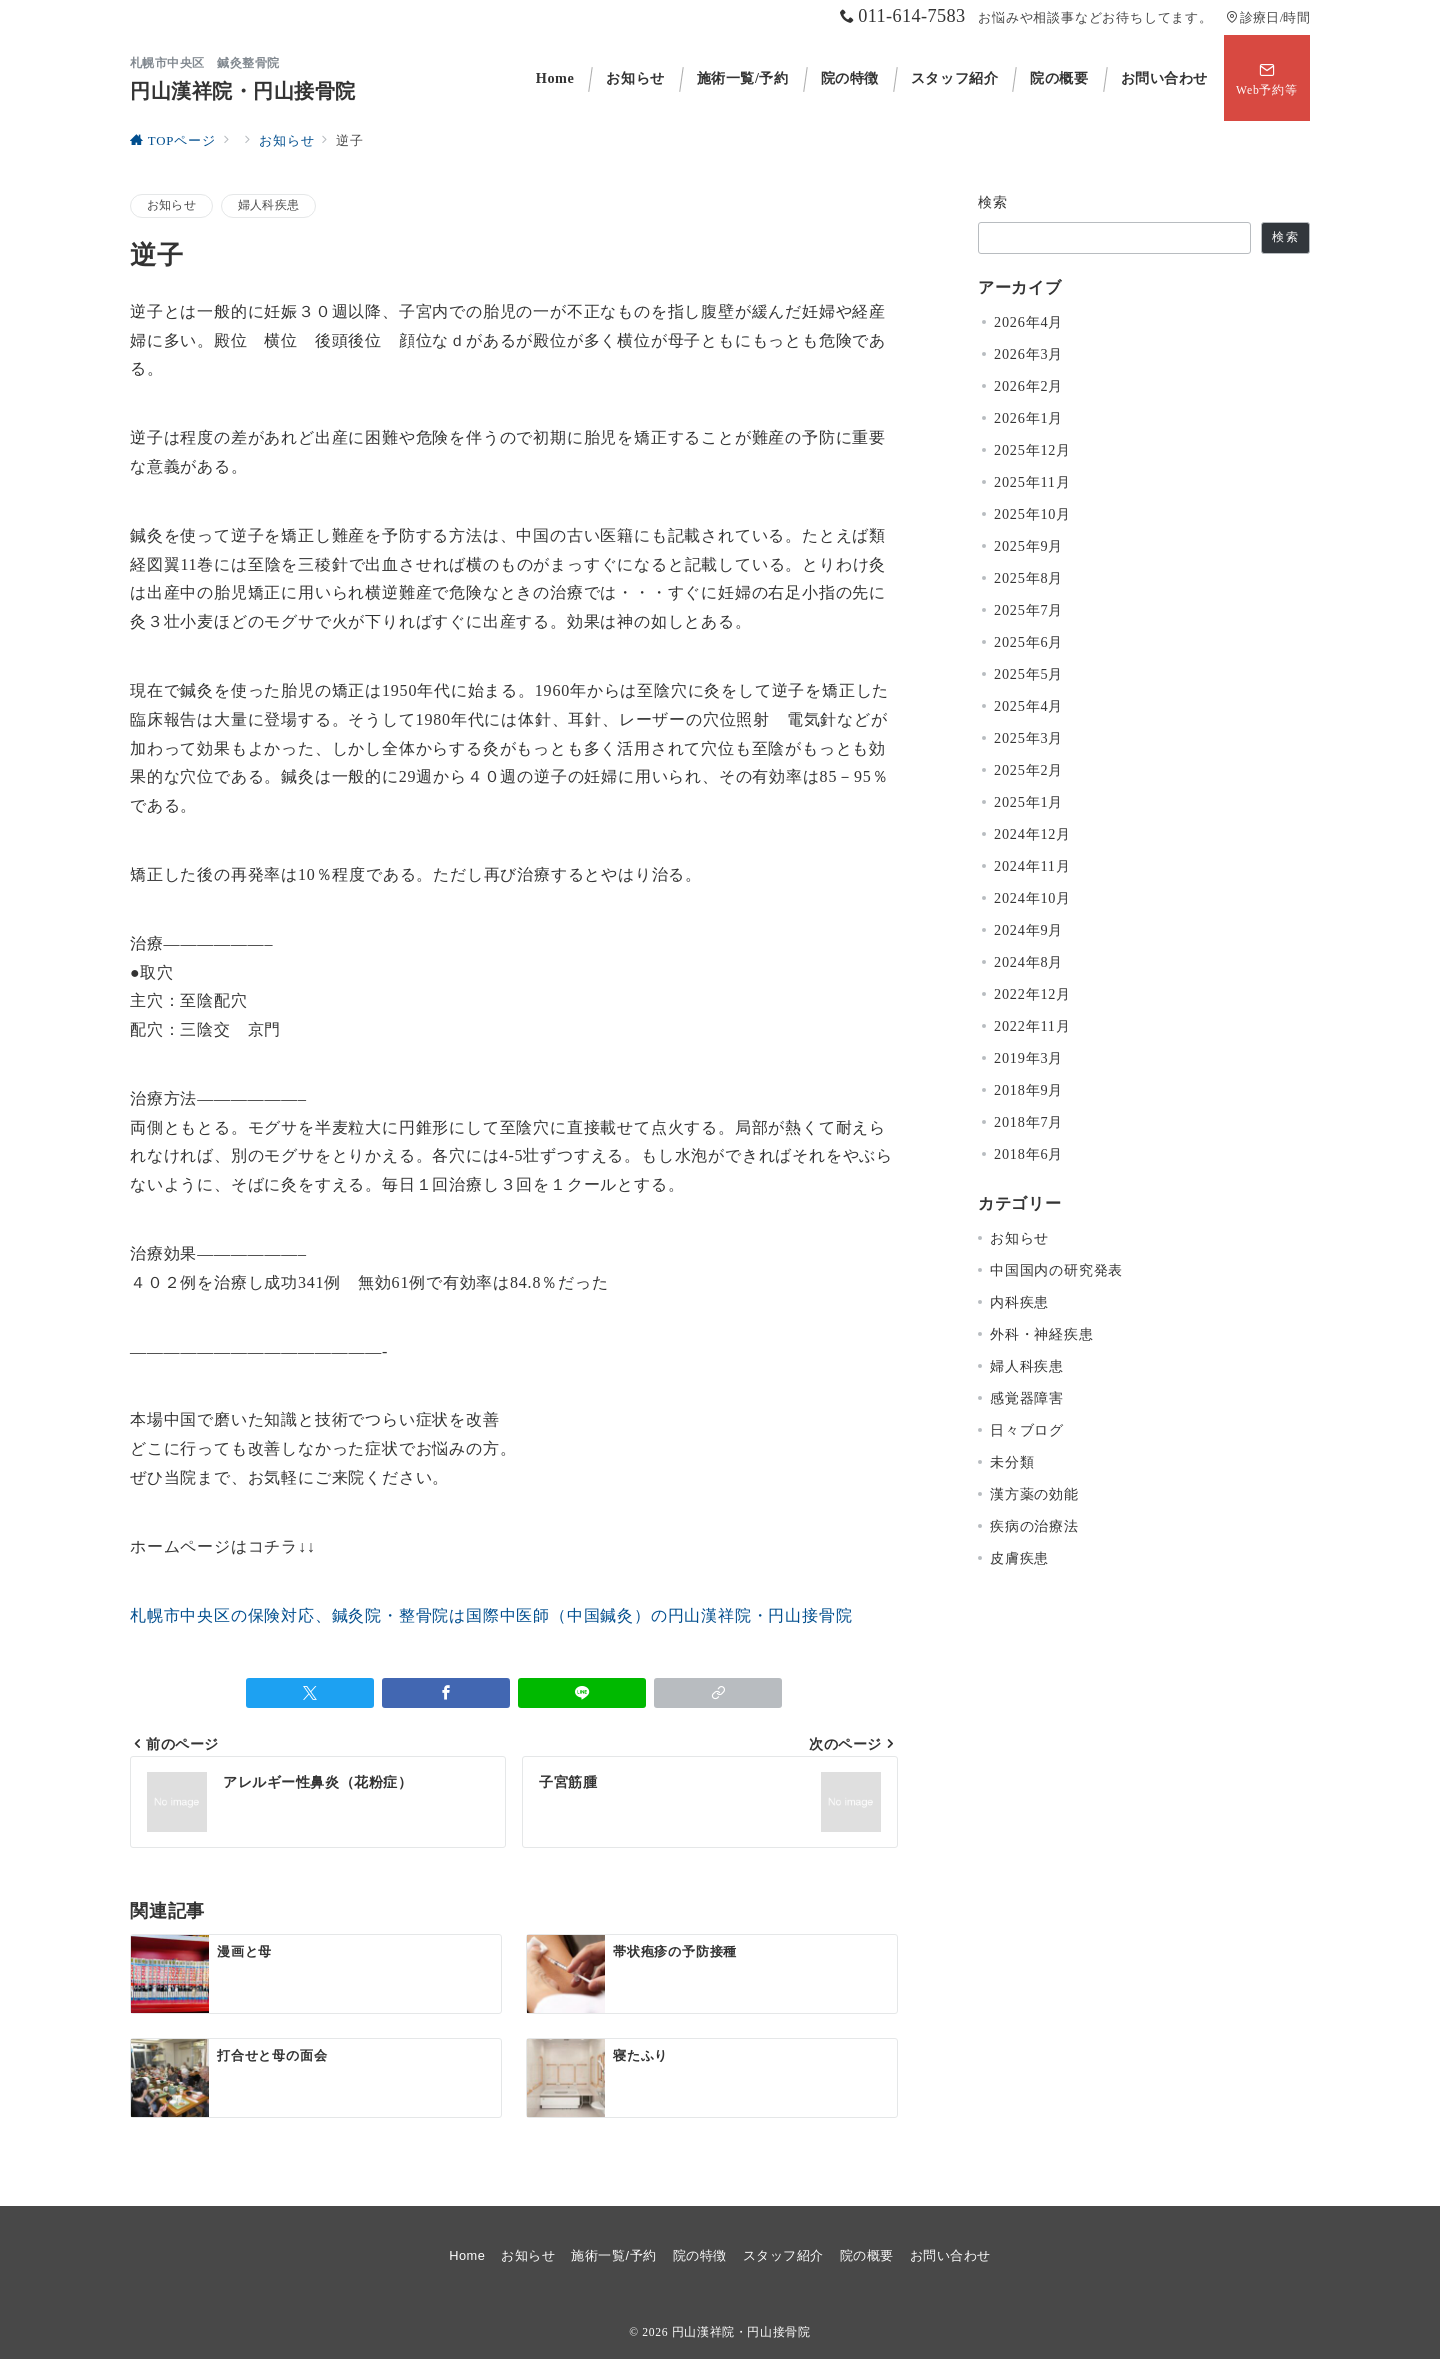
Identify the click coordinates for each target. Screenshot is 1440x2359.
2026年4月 (1028, 322)
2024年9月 (1028, 930)
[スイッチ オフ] (1267, 78)
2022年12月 (1032, 994)
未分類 (1012, 1462)
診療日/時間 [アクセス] (1268, 18)
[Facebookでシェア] (446, 1693)
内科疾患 (1019, 1302)
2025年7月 (1028, 610)
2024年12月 (1032, 834)
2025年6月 (1028, 642)
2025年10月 (1032, 514)
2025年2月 (1028, 770)
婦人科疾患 (268, 205)
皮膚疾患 (1019, 1558)
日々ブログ (1027, 1430)
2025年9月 (1028, 546)
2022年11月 (1032, 1026)
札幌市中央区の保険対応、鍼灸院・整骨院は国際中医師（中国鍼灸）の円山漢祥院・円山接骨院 (491, 1615)
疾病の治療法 (1034, 1526)
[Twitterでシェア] (310, 1693)
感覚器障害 (1027, 1398)
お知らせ (171, 205)
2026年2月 (1028, 386)
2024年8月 (1028, 962)
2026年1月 (1028, 418)
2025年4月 (1028, 706)
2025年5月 (1028, 674)
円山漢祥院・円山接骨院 (243, 91)
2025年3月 (1028, 738)
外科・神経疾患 (1042, 1334)
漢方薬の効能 (1034, 1494)
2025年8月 (1028, 578)
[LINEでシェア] (582, 1693)
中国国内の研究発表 (1056, 1270)
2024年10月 (1032, 898)
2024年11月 (1032, 866)
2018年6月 (1028, 1154)
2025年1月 (1028, 802)
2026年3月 (1028, 354)
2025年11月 (1032, 482)
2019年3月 (1028, 1058)
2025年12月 (1032, 450)
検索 (993, 202)
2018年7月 (1028, 1122)
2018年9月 (1028, 1090)
